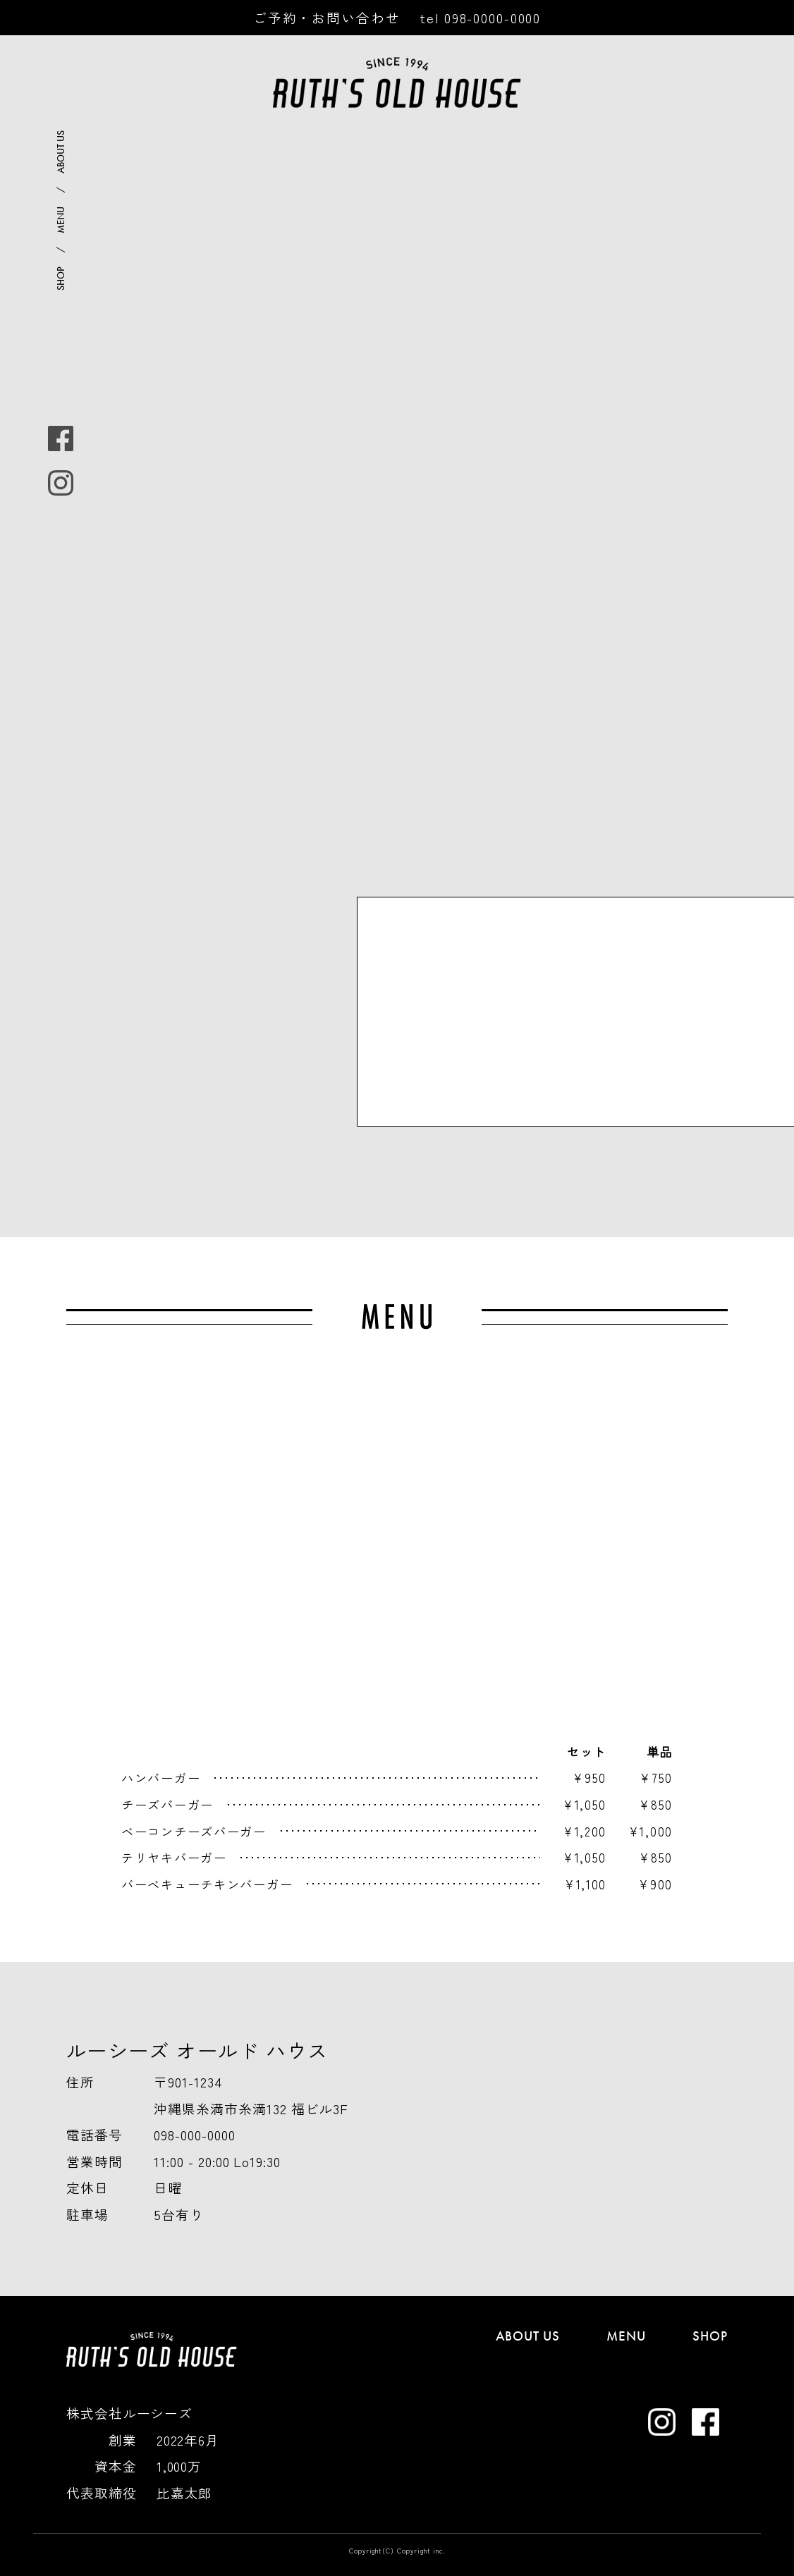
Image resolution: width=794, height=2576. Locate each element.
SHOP (60, 278)
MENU (60, 220)
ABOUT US (60, 151)
